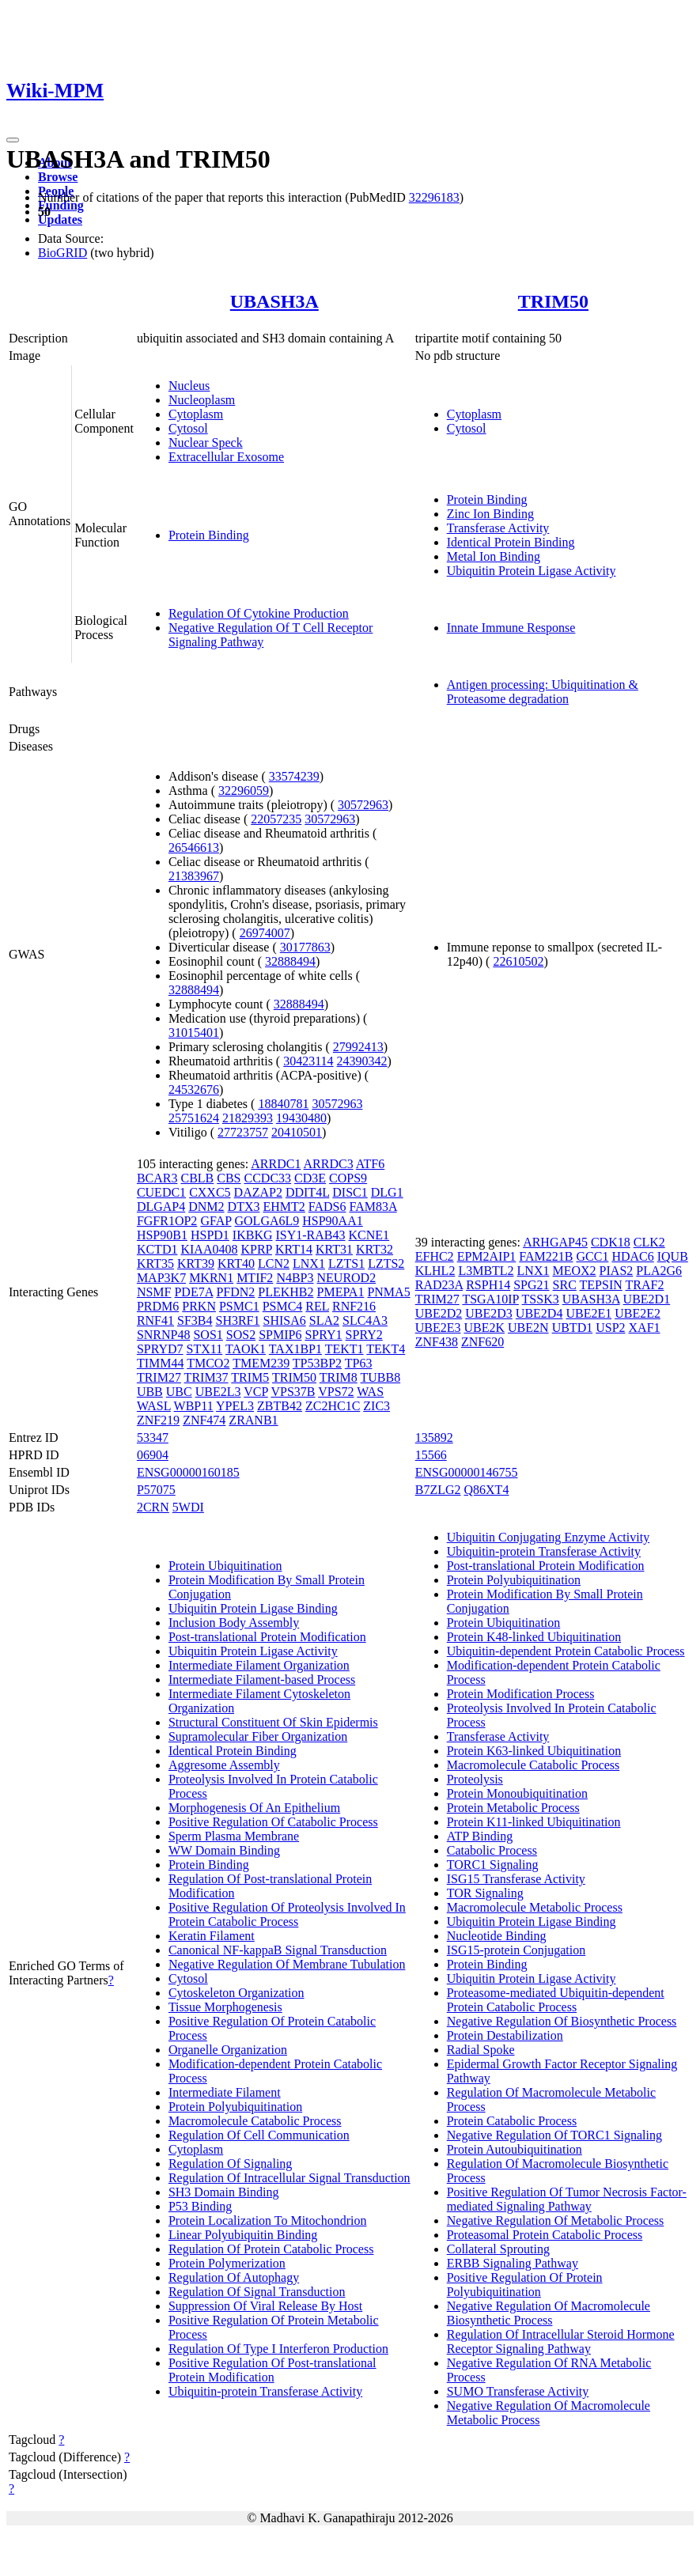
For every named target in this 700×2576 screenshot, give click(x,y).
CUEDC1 (161, 1192)
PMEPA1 (341, 1292)
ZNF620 (482, 1342)
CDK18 (610, 1242)
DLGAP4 (161, 1206)
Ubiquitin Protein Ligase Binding (253, 1608)
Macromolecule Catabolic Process (255, 2121)
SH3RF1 (237, 1320)
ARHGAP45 (555, 1242)
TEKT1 (344, 1349)
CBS (228, 1178)
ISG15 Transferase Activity (516, 1879)
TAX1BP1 (295, 1349)
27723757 (243, 1132)
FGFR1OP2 (167, 1220)
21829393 (247, 1118)
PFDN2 (235, 1292)
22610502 (518, 961)
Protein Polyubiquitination (235, 2106)
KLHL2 (435, 1270)
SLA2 (324, 1320)
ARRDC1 (276, 1164)
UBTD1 (572, 1327)
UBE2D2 (439, 1313)
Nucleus (189, 385)
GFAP (215, 1220)
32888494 (290, 961)
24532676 (193, 1089)
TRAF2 (644, 1285)
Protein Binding (208, 535)
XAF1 (644, 1327)
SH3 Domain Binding (223, 2192)
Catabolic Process (492, 1850)
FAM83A (373, 1206)
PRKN (199, 1306)
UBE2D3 (489, 1313)
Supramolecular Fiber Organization (257, 1736)
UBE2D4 (539, 1313)
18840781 (283, 1103)
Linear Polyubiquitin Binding (242, 2234)
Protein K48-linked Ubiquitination (534, 1637)
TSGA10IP (490, 1299)
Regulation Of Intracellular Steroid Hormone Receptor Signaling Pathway (561, 2341)
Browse (58, 176)
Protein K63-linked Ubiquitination (534, 1750)
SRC (565, 1285)
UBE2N (528, 1327)
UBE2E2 (637, 1313)
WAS (370, 1391)
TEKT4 (385, 1349)
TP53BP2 (317, 1363)
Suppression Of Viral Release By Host (265, 2306)
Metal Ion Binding (493, 556)
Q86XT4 (486, 1489)
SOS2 (240, 1334)
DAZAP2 (258, 1192)
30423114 (308, 1061)
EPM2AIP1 (486, 1256)
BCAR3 (157, 1178)
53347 (152, 1437)
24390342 (362, 1061)
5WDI (188, 1507)
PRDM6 (158, 1306)
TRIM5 (250, 1377)
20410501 (296, 1132)
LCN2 (273, 1263)
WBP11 (194, 1406)
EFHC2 (434, 1256)
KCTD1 (157, 1249)
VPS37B (293, 1391)
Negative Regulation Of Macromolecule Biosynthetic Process (548, 2313)
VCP (256, 1391)
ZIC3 (376, 1406)
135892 (434, 1437)
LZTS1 (346, 1263)
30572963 (363, 804)
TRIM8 (339, 1377)
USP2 (610, 1327)
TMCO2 (208, 1363)
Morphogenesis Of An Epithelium (254, 1807)
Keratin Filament (211, 1935)
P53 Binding (200, 2206)
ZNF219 (158, 1420)
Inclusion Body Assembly (233, 1622)
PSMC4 (283, 1306)
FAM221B (546, 1256)
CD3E (310, 1178)
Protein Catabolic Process (512, 2121)
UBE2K (484, 1327)
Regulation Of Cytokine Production (258, 613)
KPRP (255, 1249)
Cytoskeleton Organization (236, 1992)
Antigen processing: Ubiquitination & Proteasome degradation (542, 691)
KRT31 (334, 1249)
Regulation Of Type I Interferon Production (278, 2348)
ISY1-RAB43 (311, 1235)
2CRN (153, 1507)
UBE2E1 (588, 1313)
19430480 (301, 1118)
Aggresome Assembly (224, 1765)
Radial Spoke (481, 2049)
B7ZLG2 (438, 1489)
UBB (150, 1391)
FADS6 (327, 1206)
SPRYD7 (160, 1349)
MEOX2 (574, 1270)
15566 (431, 1455)
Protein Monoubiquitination (517, 1793)
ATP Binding (480, 1836)
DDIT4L (307, 1192)
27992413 (358, 1046)
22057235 (276, 819)
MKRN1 (211, 1277)
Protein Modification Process (521, 1693)
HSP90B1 (162, 1235)
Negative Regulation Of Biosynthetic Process (562, 2021)
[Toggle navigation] (12, 140)
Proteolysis (475, 1779)
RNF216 (354, 1306)
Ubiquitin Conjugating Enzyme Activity (548, 1537)
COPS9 (348, 1178)
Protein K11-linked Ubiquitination (534, 1822)
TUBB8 (380, 1377)
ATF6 (370, 1164)
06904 (152, 1455)
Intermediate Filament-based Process (261, 1679)
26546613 (193, 847)
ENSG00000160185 (188, 1472)
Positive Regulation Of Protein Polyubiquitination (525, 2284)
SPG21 (531, 1285)
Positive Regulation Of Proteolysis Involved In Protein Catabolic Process (287, 1914)
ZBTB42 (279, 1406)
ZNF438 (436, 1342)
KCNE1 (369, 1235)
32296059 (243, 790)
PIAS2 (617, 1270)
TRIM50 (553, 301)
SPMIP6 (280, 1334)
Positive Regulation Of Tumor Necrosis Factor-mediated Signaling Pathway (567, 2199)
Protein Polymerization (227, 2263)
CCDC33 (268, 1178)
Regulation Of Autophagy (233, 2277)
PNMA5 (388, 1292)
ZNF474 (204, 1420)
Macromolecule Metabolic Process (534, 1907)
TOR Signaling (485, 1893)
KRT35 (155, 1263)
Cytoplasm (195, 414)
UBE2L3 (218, 1391)
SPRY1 (323, 1334)
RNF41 (155, 1320)
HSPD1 (210, 1235)
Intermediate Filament (224, 2092)
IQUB (672, 1256)
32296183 (434, 197)
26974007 (265, 933)
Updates (60, 219)
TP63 (359, 1363)
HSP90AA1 (332, 1220)
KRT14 (293, 1249)
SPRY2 (364, 1334)
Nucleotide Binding (497, 1935)
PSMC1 (239, 1306)
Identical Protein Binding (511, 542)
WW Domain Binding (224, 1850)
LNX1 (309, 1263)
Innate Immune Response (511, 627)
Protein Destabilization (505, 2035)
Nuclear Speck (205, 442)
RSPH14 (488, 1285)
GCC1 (592, 1256)
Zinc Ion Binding (490, 513)
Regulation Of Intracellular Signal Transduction (289, 2177)
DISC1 (349, 1192)
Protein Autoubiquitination (514, 2149)
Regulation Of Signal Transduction (257, 2291)
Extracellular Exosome (226, 456)
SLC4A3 (365, 1320)
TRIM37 (206, 1377)
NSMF (154, 1292)
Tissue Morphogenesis (225, 2007)
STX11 (205, 1349)
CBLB (197, 1178)
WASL (154, 1406)
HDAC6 (632, 1256)
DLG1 (387, 1192)
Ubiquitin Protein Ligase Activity (531, 570)
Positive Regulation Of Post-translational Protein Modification (272, 2370)
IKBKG (253, 1235)
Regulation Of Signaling (230, 2163)
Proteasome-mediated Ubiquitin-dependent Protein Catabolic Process (555, 2000)
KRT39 (195, 1263)
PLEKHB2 (285, 1292)
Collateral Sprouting (498, 2249)
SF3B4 (194, 1320)
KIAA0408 (208, 1249)
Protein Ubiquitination (225, 1565)
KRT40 (236, 1263)
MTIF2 (254, 1277)
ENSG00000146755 (466, 1472)
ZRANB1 (253, 1420)
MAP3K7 (161, 1277)
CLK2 (649, 1242)
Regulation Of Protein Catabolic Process (271, 2249)
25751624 (193, 1118)
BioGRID (62, 252)
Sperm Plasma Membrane (233, 1836)
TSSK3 (540, 1299)
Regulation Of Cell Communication (259, 2135)
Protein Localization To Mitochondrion (267, 2220)
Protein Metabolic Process (513, 1807)
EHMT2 (284, 1206)
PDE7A (193, 1292)
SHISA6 (284, 1320)
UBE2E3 (438, 1327)
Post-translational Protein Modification (267, 1637)
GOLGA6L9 (267, 1220)
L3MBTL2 (485, 1270)
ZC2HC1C (332, 1406)
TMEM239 (261, 1363)
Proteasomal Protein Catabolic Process (545, 2234)
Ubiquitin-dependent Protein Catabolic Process (566, 1651)
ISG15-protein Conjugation (516, 1950)
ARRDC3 (329, 1164)
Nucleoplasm (201, 400)
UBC (179, 1391)
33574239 (294, 776)
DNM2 (206, 1206)
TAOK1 (245, 1349)
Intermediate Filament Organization (259, 1665)
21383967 (193, 876)
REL (317, 1306)
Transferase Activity (498, 528)
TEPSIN (601, 1285)
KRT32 (374, 1249)
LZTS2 (386, 1263)
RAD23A (439, 1285)
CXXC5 (209, 1192)
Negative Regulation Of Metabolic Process (555, 2220)
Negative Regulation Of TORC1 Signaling (554, 2135)
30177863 (305, 947)
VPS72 (336, 1391)
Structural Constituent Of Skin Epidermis (273, 1722)
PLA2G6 (659, 1270)
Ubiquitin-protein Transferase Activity (265, 2391)
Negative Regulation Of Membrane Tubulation (287, 1964)
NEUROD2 (346, 1277)
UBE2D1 (647, 1299)
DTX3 (244, 1206)
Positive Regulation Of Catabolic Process (273, 1822)
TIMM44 (160, 1363)
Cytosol (188, 428)
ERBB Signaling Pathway (512, 2263)
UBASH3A (274, 301)
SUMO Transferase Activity (518, 2391)
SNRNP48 (164, 1334)
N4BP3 (294, 1277)
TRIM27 (159, 1377)
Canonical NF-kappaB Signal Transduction (277, 1950)
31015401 (193, 1032)
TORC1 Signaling (493, 1864)
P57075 (156, 1489)
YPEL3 (235, 1406)
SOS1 (207, 1334)
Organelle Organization (227, 2049)
